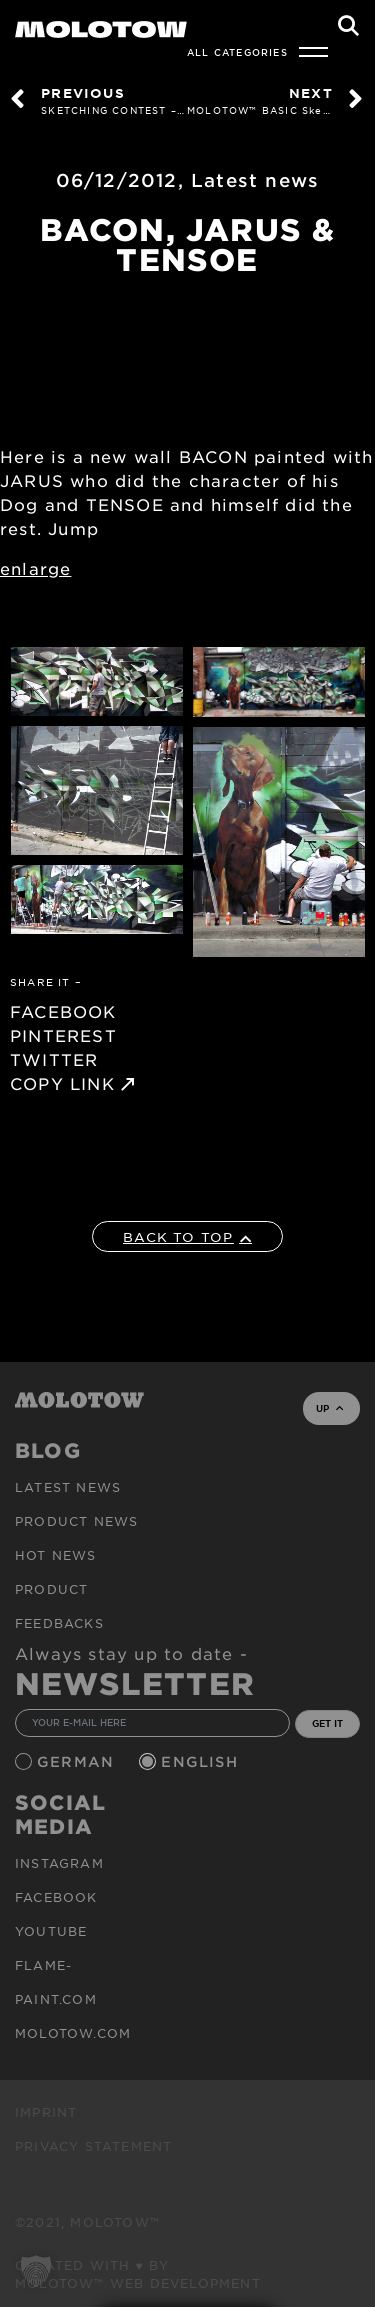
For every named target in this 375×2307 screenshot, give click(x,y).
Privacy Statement (93, 2146)
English (202, 1761)
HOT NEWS (56, 1555)
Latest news (255, 180)
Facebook (56, 1897)
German (78, 1761)
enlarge (35, 568)
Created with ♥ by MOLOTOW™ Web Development (138, 2274)
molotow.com (73, 2033)
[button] (36, 2271)
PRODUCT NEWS (76, 1521)
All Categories (237, 52)
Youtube (51, 1931)
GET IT (327, 1723)
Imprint (46, 2112)
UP (329, 1408)
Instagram (59, 1863)
